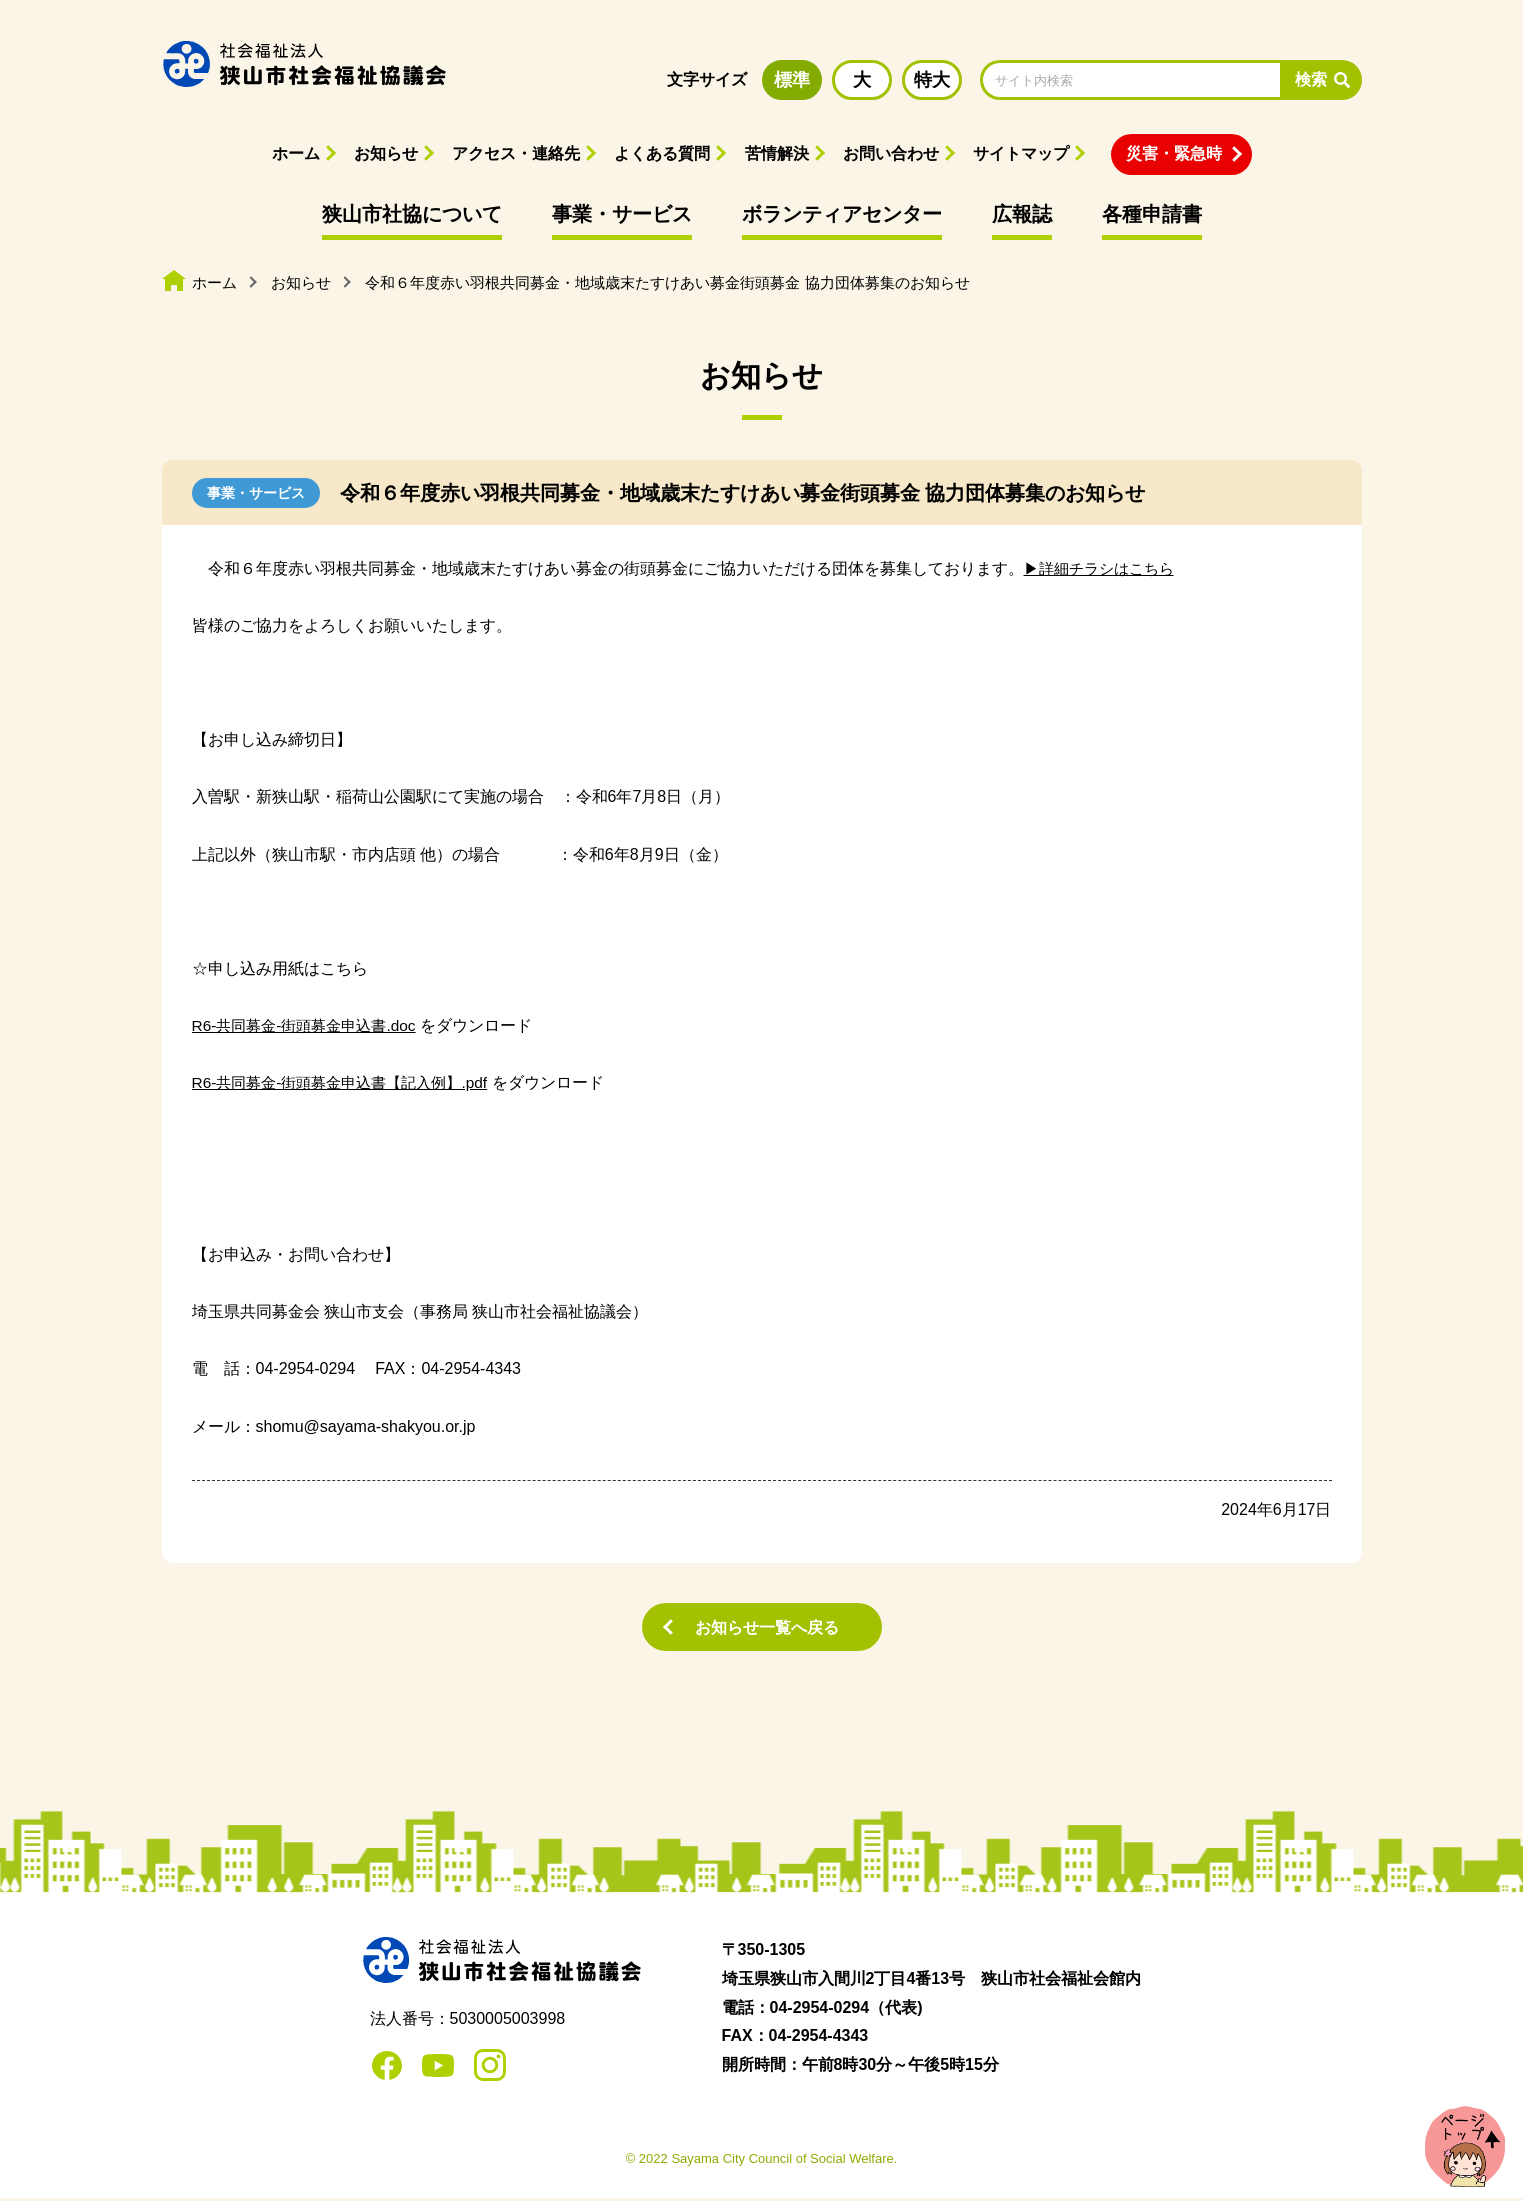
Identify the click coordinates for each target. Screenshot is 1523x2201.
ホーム (296, 153)
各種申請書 (1152, 214)
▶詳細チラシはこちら (1104, 568)
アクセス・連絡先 (516, 153)
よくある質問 (662, 153)
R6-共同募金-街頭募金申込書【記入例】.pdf (349, 1082)
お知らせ (386, 153)
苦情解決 (777, 153)
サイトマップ (1021, 153)
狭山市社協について (412, 214)
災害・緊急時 (1174, 153)
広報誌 (1022, 214)
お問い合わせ (891, 153)
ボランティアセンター (842, 214)
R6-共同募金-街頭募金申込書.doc (310, 1025)
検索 (1311, 79)
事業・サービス (622, 214)
